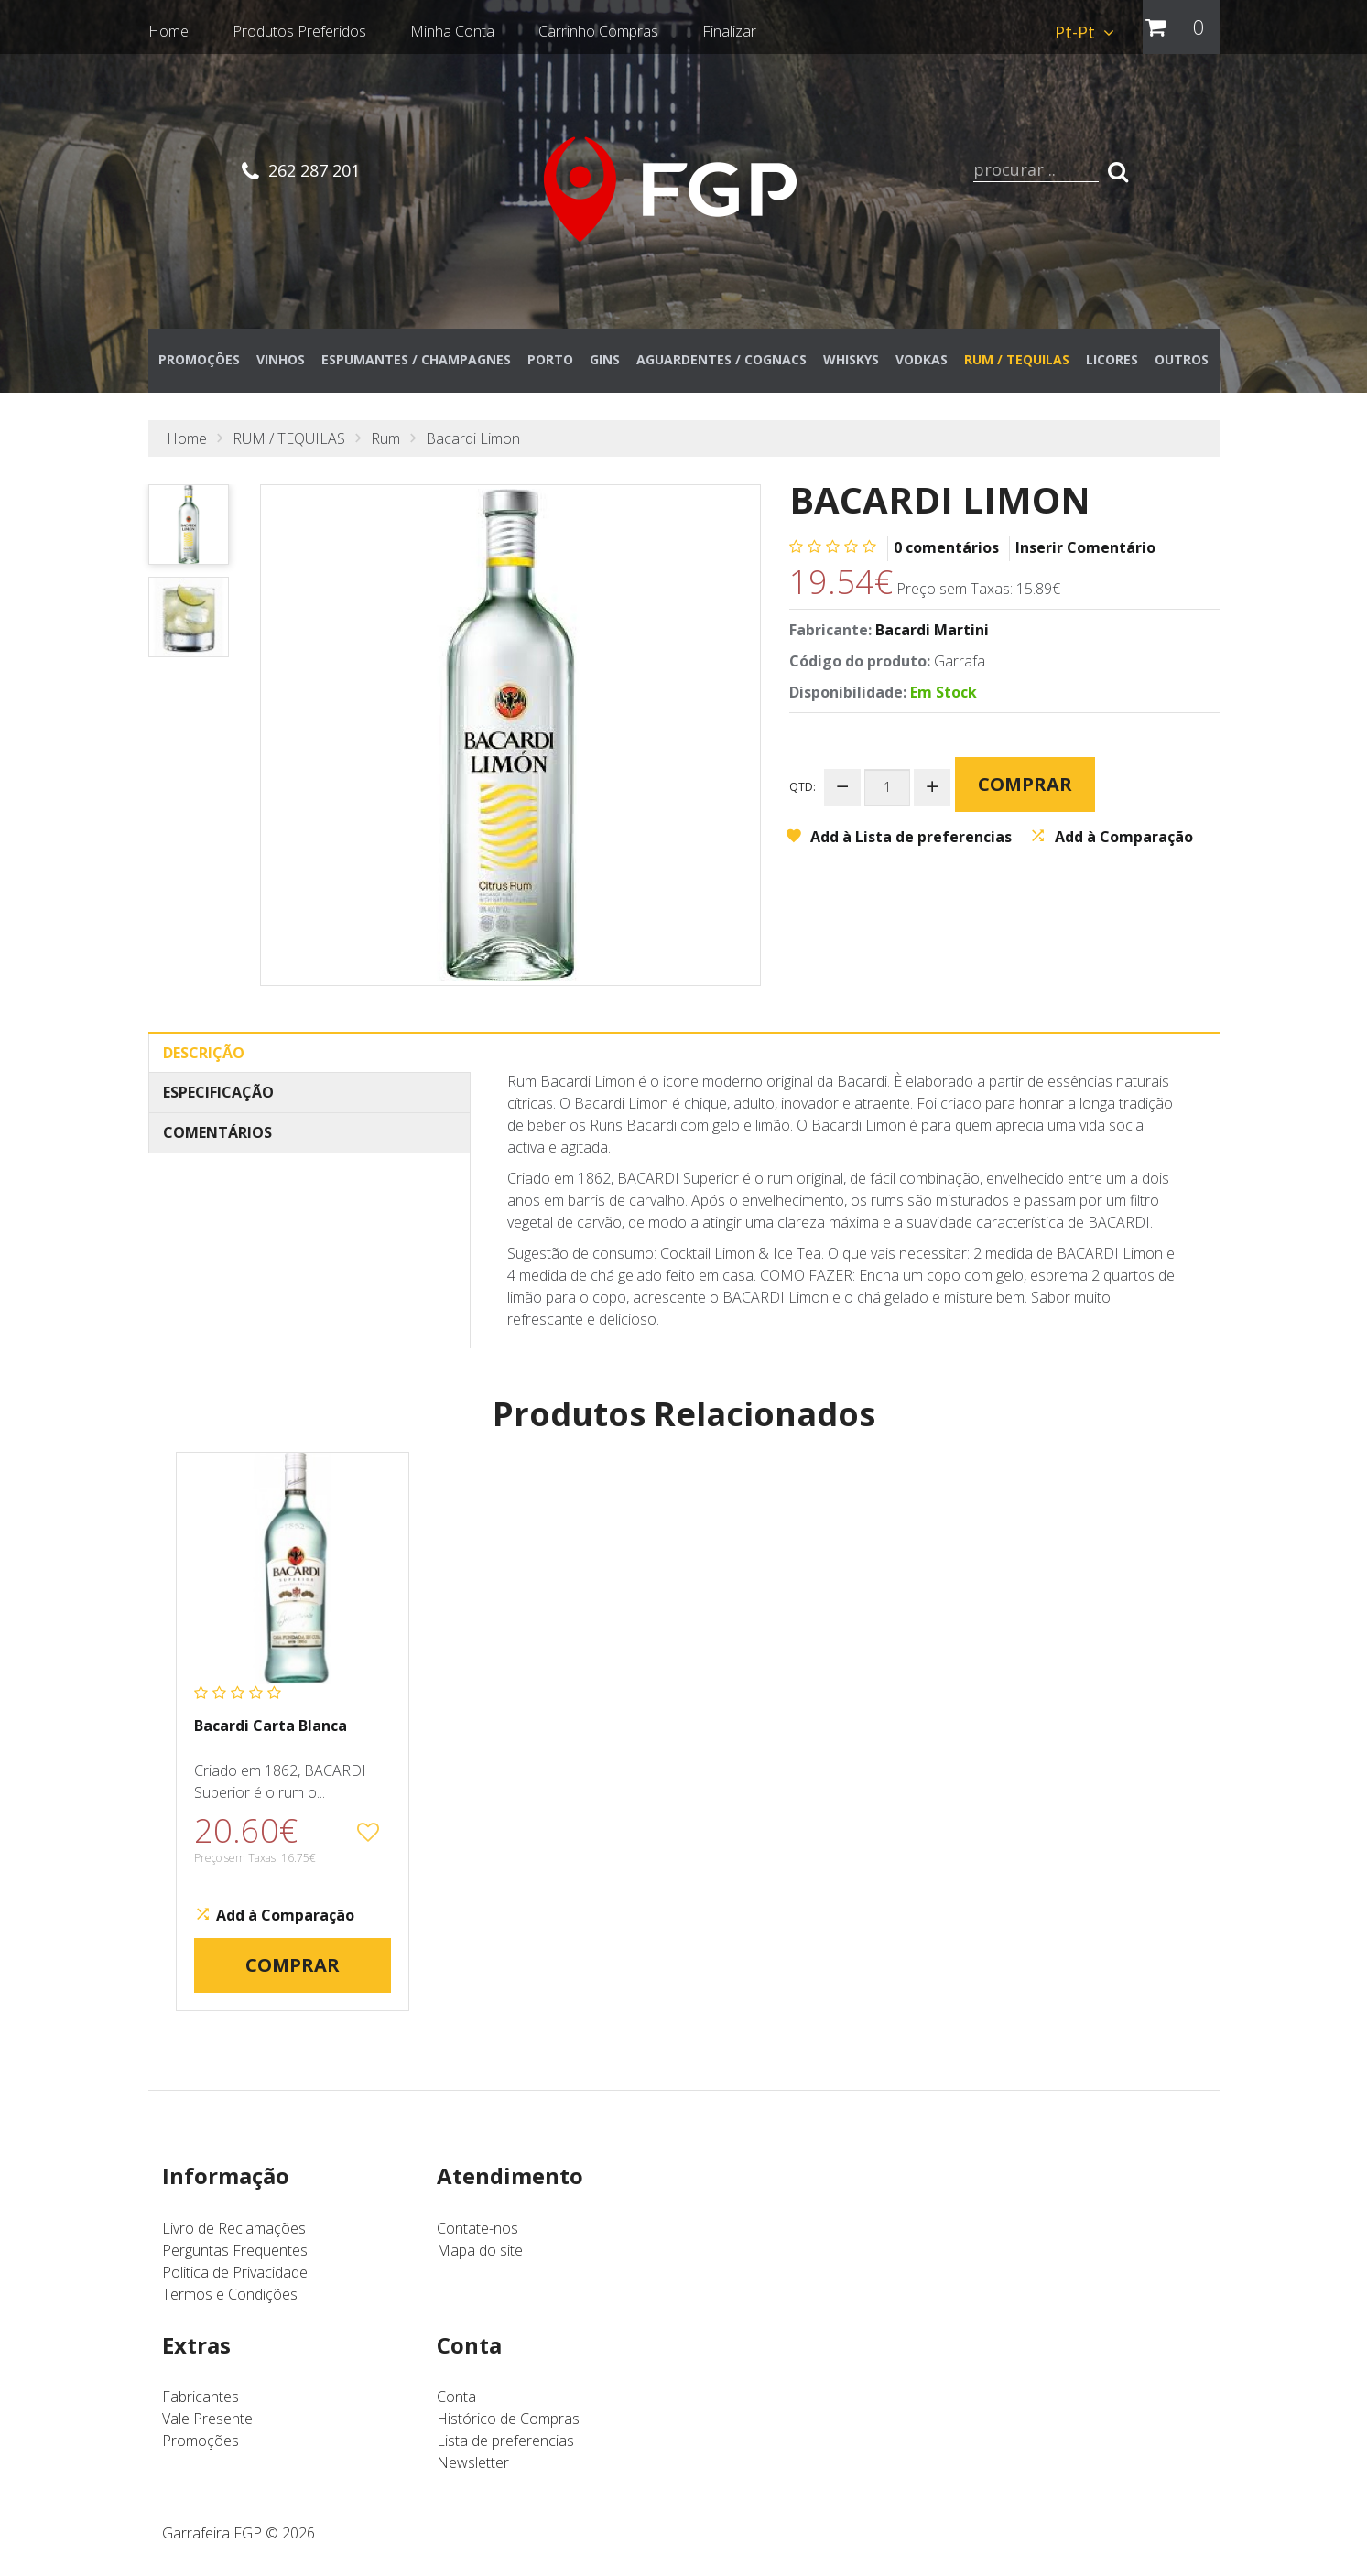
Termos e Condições (230, 2304)
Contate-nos (477, 2238)
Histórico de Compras (508, 2429)
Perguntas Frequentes (235, 2260)
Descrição (203, 1063)
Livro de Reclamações (234, 2238)
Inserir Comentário (1085, 557)
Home (187, 448)
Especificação (218, 1103)
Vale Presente (207, 2429)
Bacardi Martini (932, 640)
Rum (385, 448)
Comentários (217, 1142)
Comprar (1033, 782)
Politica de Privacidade (235, 2282)
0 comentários (946, 557)
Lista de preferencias (505, 2451)
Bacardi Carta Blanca (270, 1736)
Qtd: (802, 785)
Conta (456, 2407)
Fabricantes (200, 2407)
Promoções (200, 2451)
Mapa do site (480, 2260)
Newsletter (473, 2473)
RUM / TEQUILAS (289, 448)
